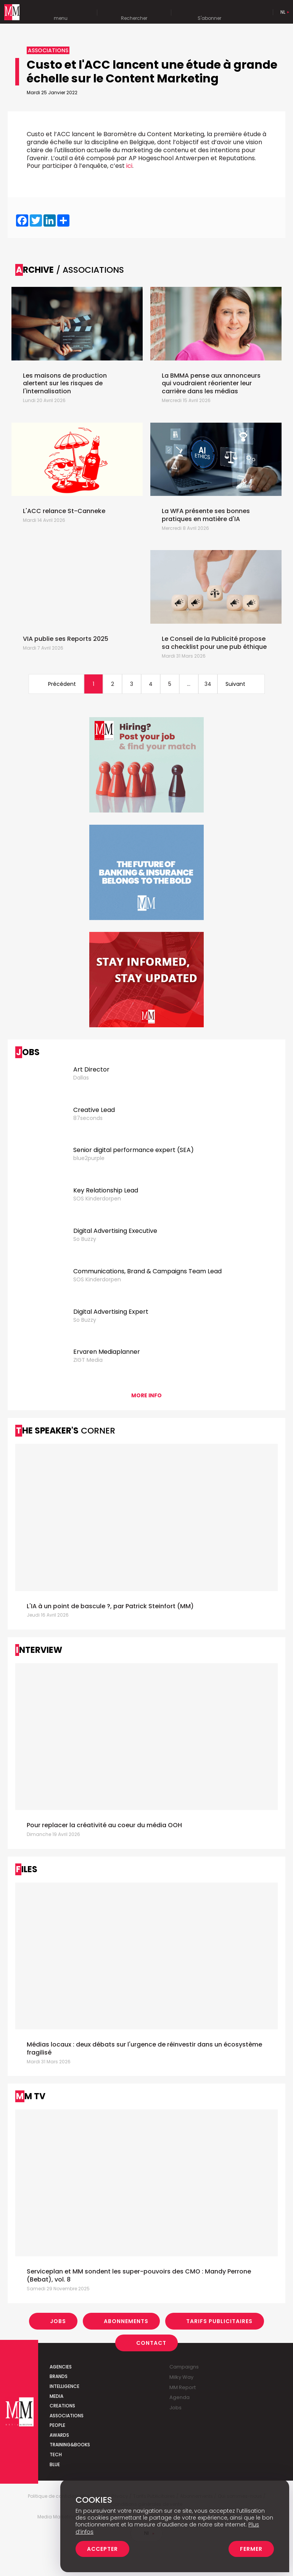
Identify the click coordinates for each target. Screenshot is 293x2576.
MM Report (182, 2387)
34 (207, 684)
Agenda (179, 2397)
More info (146, 1395)
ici (129, 165)
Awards (59, 2435)
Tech (56, 2454)
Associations (67, 2415)
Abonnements (126, 2321)
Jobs (58, 2321)
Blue (55, 2464)
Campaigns (184, 2366)
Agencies (61, 2367)
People (57, 2425)
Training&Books (70, 2444)
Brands (59, 2376)
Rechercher (134, 12)
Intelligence (64, 2386)
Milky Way (181, 2377)
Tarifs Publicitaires (219, 2321)
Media (56, 2396)
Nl (282, 12)
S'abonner (209, 12)
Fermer (251, 2549)
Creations (62, 2405)
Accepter (102, 2549)
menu (61, 12)
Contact (151, 2343)
